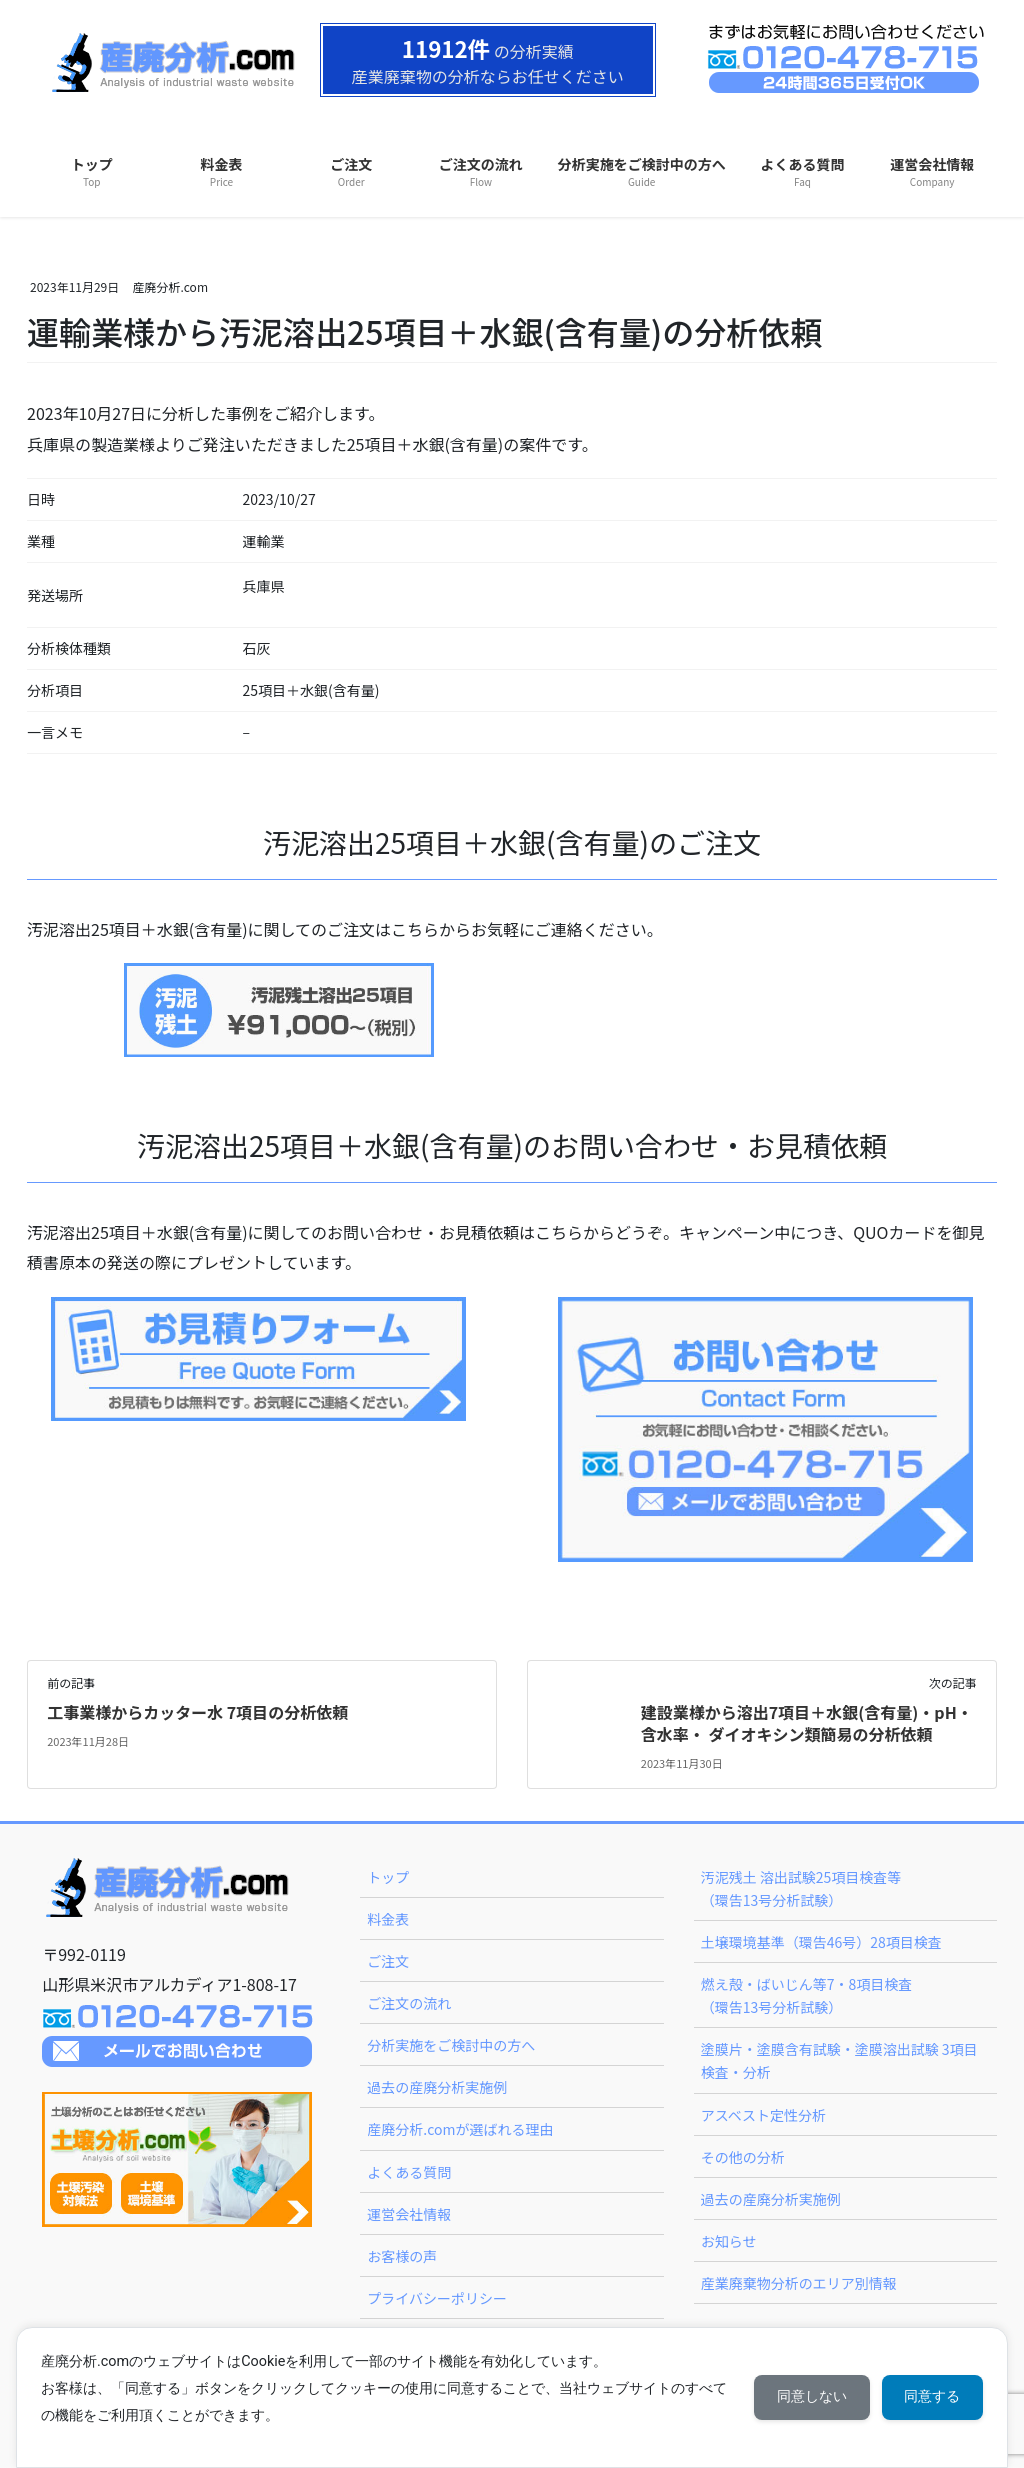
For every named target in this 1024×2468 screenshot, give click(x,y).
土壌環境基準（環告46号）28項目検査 (821, 1942)
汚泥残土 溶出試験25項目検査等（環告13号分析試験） (801, 1888)
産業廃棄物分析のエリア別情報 (799, 2283)
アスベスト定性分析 (763, 2115)
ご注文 (388, 1961)
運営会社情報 (409, 2214)
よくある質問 (409, 2172)
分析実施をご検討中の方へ (451, 2045)
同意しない (808, 2397)
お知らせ (729, 2241)
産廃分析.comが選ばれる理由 (460, 2129)
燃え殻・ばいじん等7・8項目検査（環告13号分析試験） (807, 1995)
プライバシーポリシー (437, 2298)
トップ (388, 1877)
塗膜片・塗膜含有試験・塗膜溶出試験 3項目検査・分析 (839, 2060)
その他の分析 (743, 2157)
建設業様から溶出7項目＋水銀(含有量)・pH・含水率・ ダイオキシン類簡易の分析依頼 (807, 1723)
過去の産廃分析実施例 (437, 2087)
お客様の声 (402, 2256)
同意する (931, 2397)
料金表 (388, 1919)
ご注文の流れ (409, 2003)
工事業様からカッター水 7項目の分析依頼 (197, 1712)
